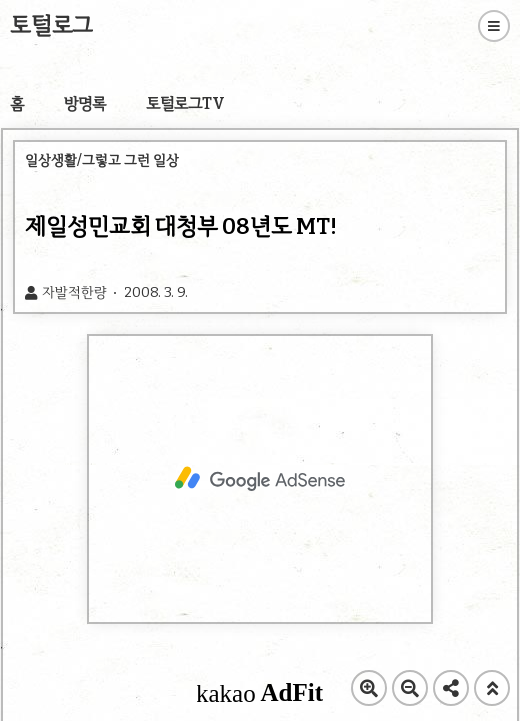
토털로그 (51, 25)
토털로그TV (185, 103)
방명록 (85, 103)
